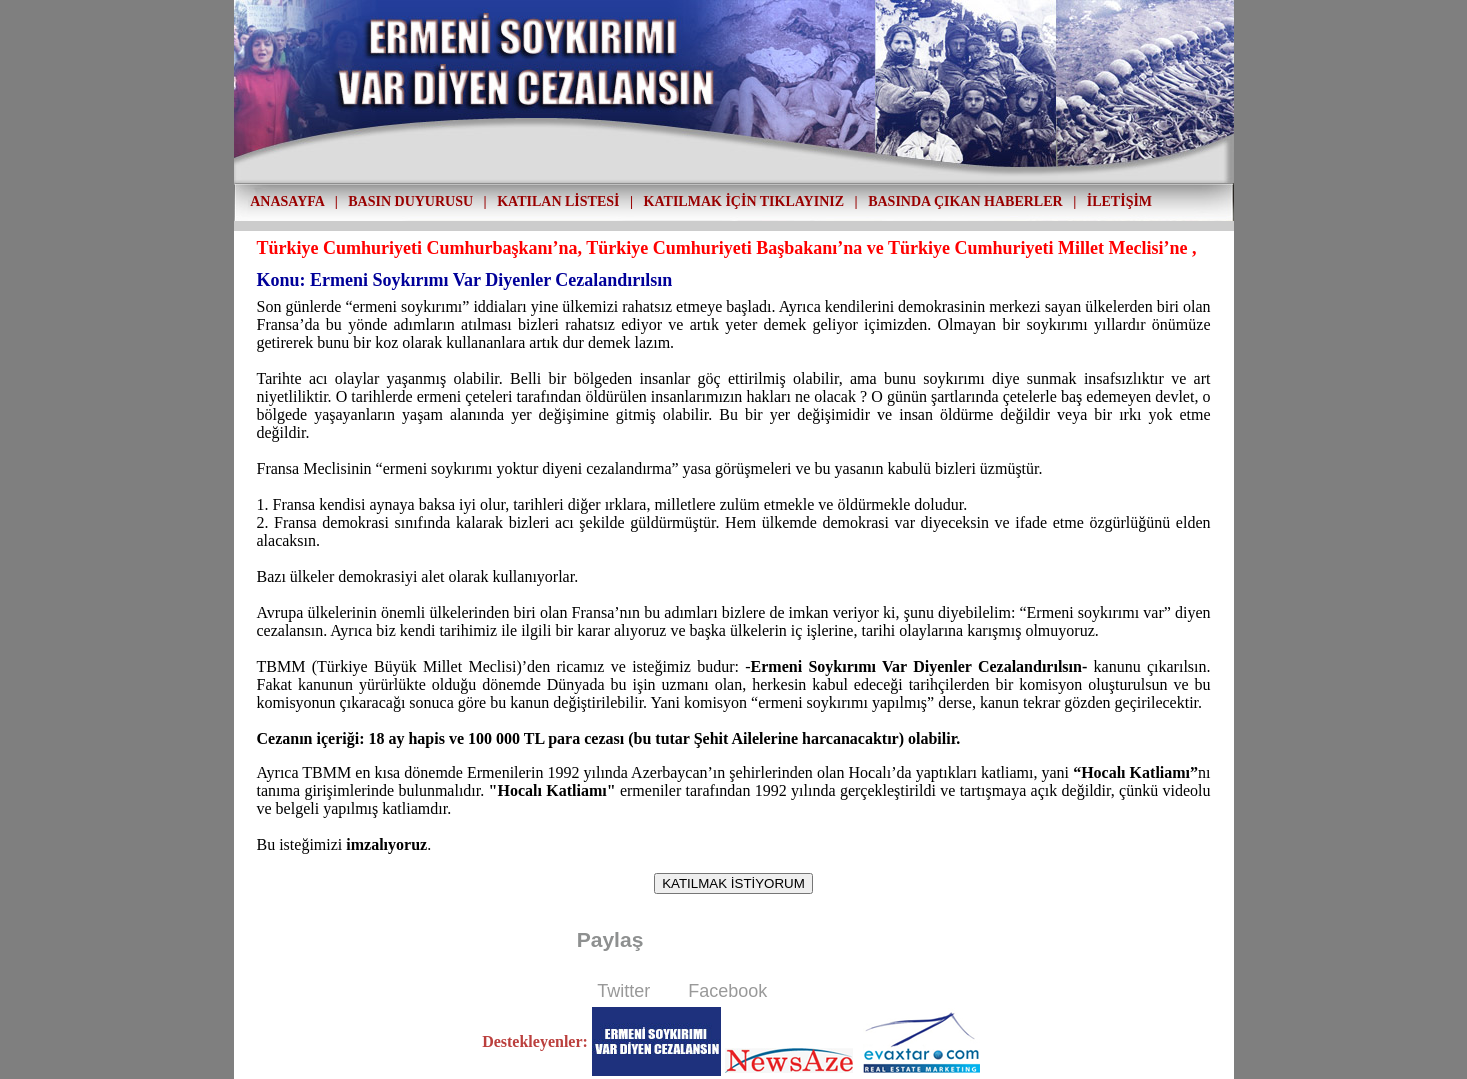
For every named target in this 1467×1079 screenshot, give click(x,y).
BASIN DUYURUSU (410, 201)
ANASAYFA (287, 201)
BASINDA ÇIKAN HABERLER (965, 201)
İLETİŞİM (1119, 201)
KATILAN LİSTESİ (558, 201)
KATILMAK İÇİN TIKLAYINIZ (744, 201)
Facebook (727, 991)
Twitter (623, 991)
